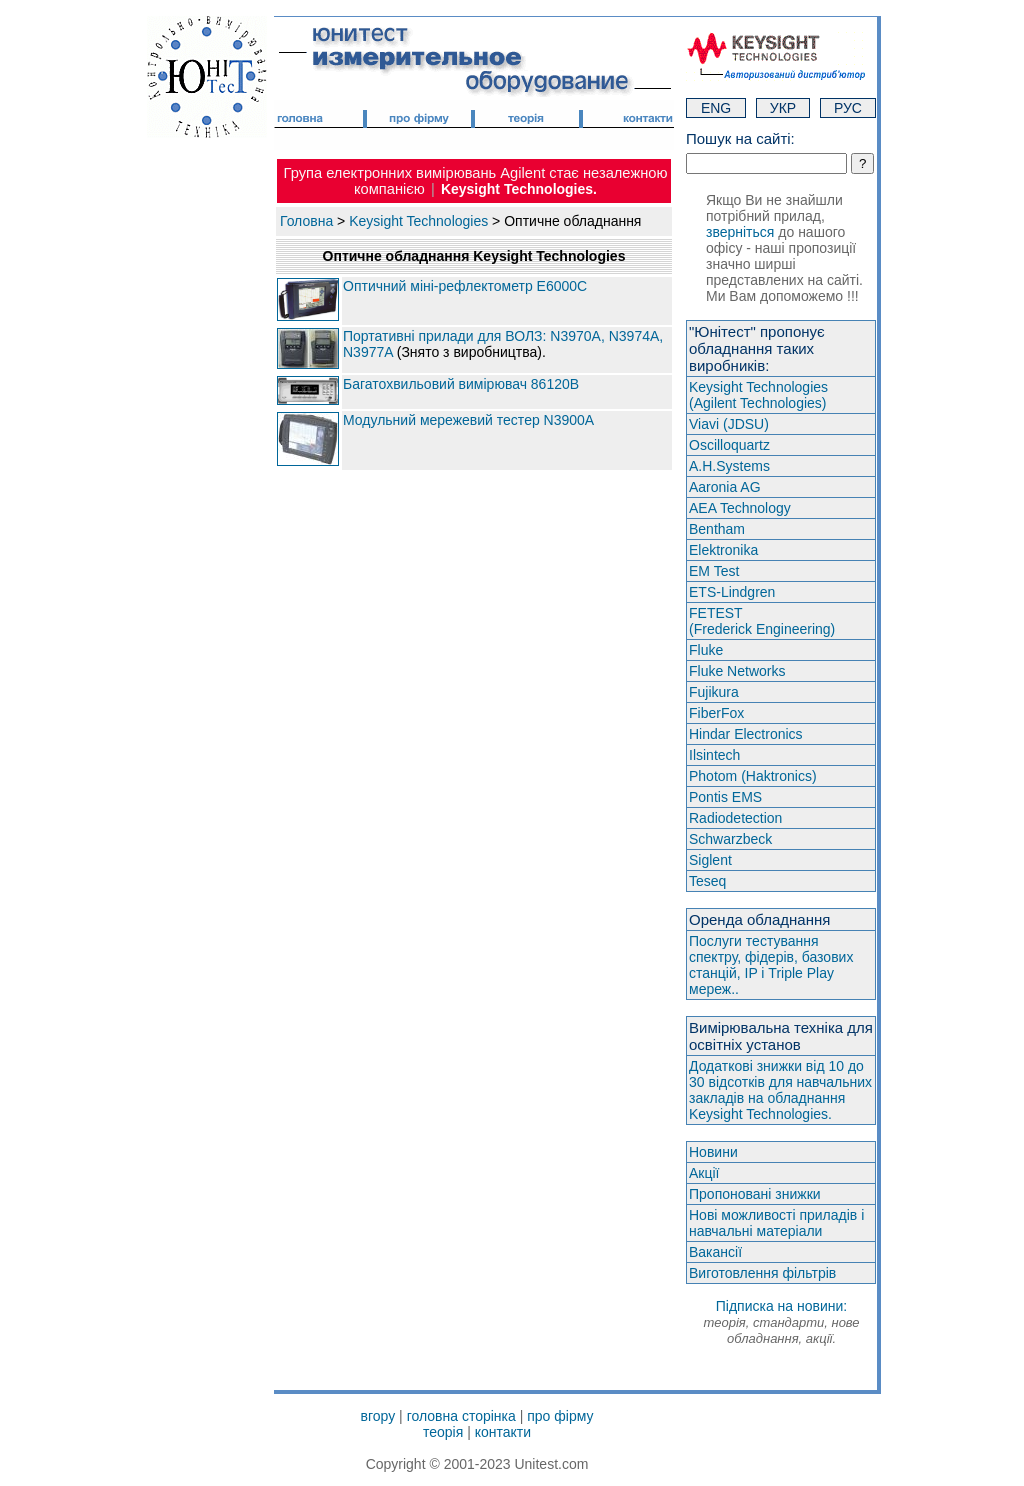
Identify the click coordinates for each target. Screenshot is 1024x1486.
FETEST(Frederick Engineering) (762, 621)
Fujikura (714, 692)
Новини (713, 1152)
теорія (443, 1432)
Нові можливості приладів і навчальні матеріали (776, 1223)
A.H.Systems (729, 466)
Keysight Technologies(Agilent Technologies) (758, 395)
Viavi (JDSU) (729, 424)
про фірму (560, 1416)
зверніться (740, 232)
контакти (503, 1432)
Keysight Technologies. (519, 189)
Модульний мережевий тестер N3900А (468, 420)
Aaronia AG (725, 487)
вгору (378, 1416)
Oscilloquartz (729, 445)
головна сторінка (461, 1416)
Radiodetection (735, 818)
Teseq (707, 881)
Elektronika (723, 550)
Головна (306, 221)
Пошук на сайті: (740, 138)
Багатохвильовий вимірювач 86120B (461, 384)
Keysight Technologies (418, 221)
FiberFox (716, 713)
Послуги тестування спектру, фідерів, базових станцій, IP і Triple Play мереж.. (771, 965)
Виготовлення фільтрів (762, 1273)
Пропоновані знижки (755, 1194)
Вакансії (715, 1252)
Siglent (710, 860)
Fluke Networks (737, 671)
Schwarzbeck (730, 839)
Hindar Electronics (746, 734)
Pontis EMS (725, 797)
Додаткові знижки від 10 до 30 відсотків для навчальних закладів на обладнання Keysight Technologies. (780, 1090)
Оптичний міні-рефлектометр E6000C (465, 286)
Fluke (706, 650)
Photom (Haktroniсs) (753, 776)
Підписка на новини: (781, 1322)
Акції (704, 1173)
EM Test (714, 571)
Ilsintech (714, 755)
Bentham (717, 529)
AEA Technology (740, 508)
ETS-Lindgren (732, 592)
